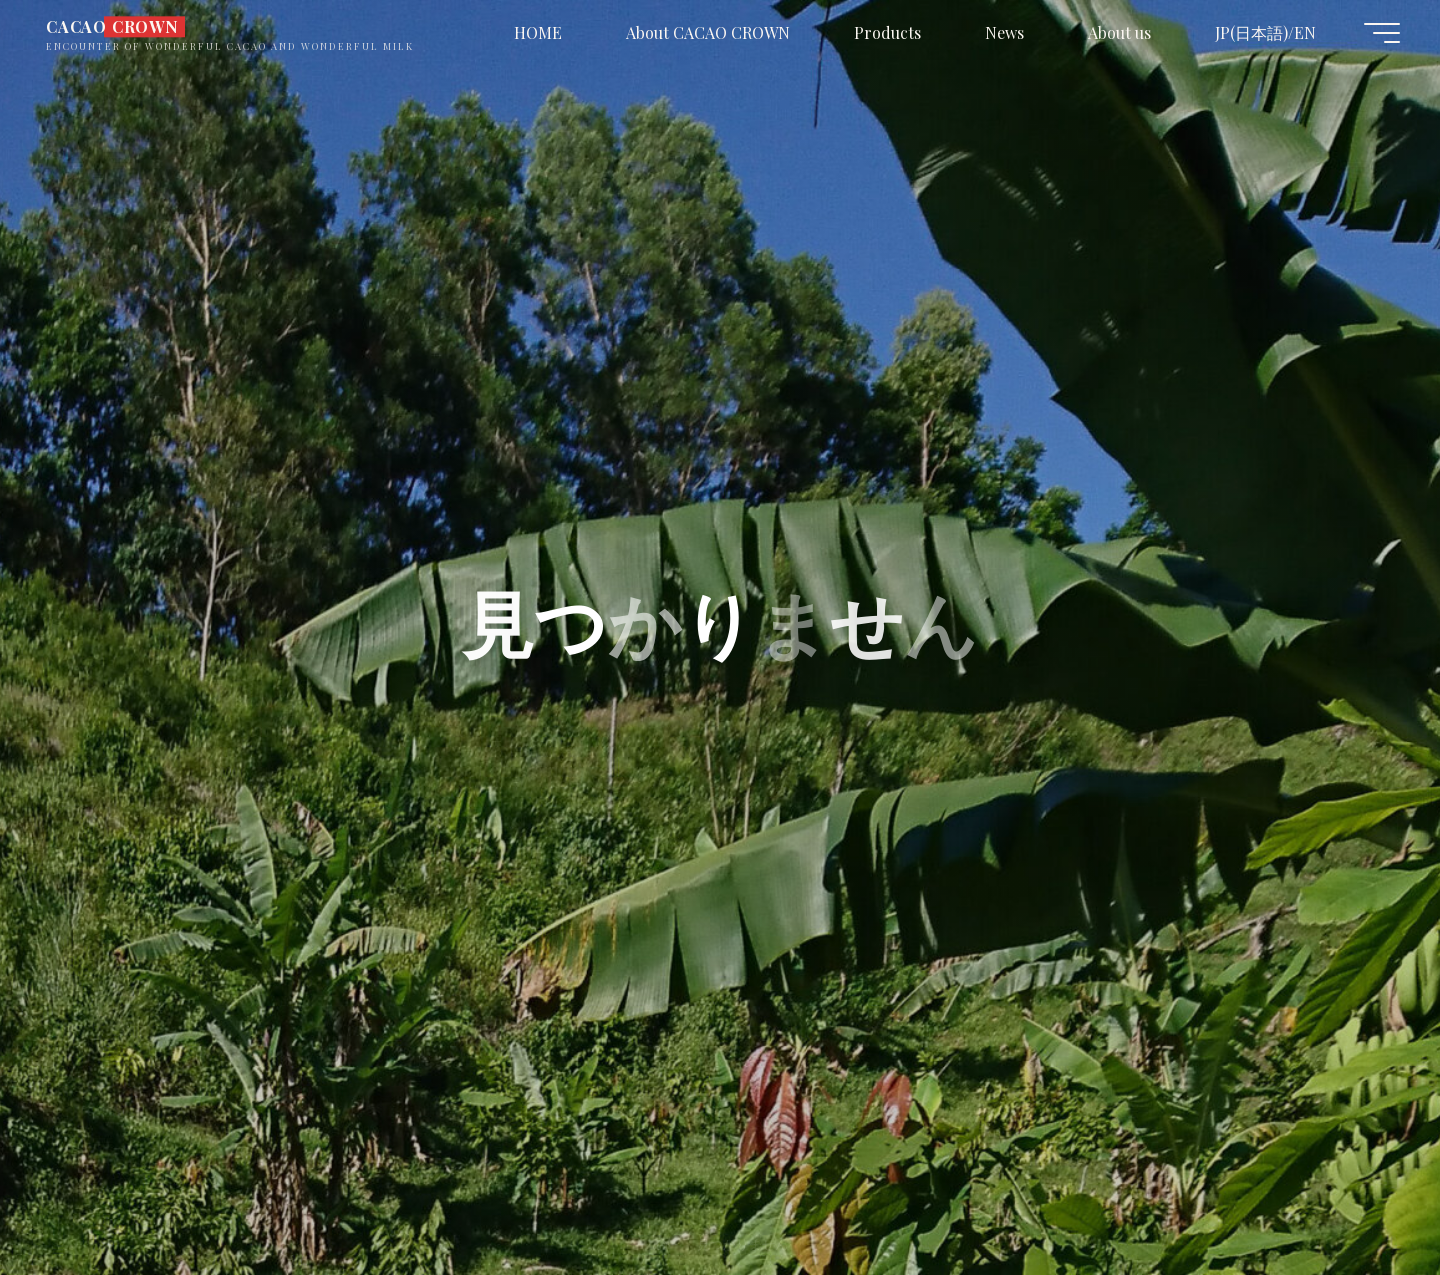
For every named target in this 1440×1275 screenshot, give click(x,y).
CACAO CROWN (112, 26)
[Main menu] (1382, 33)
